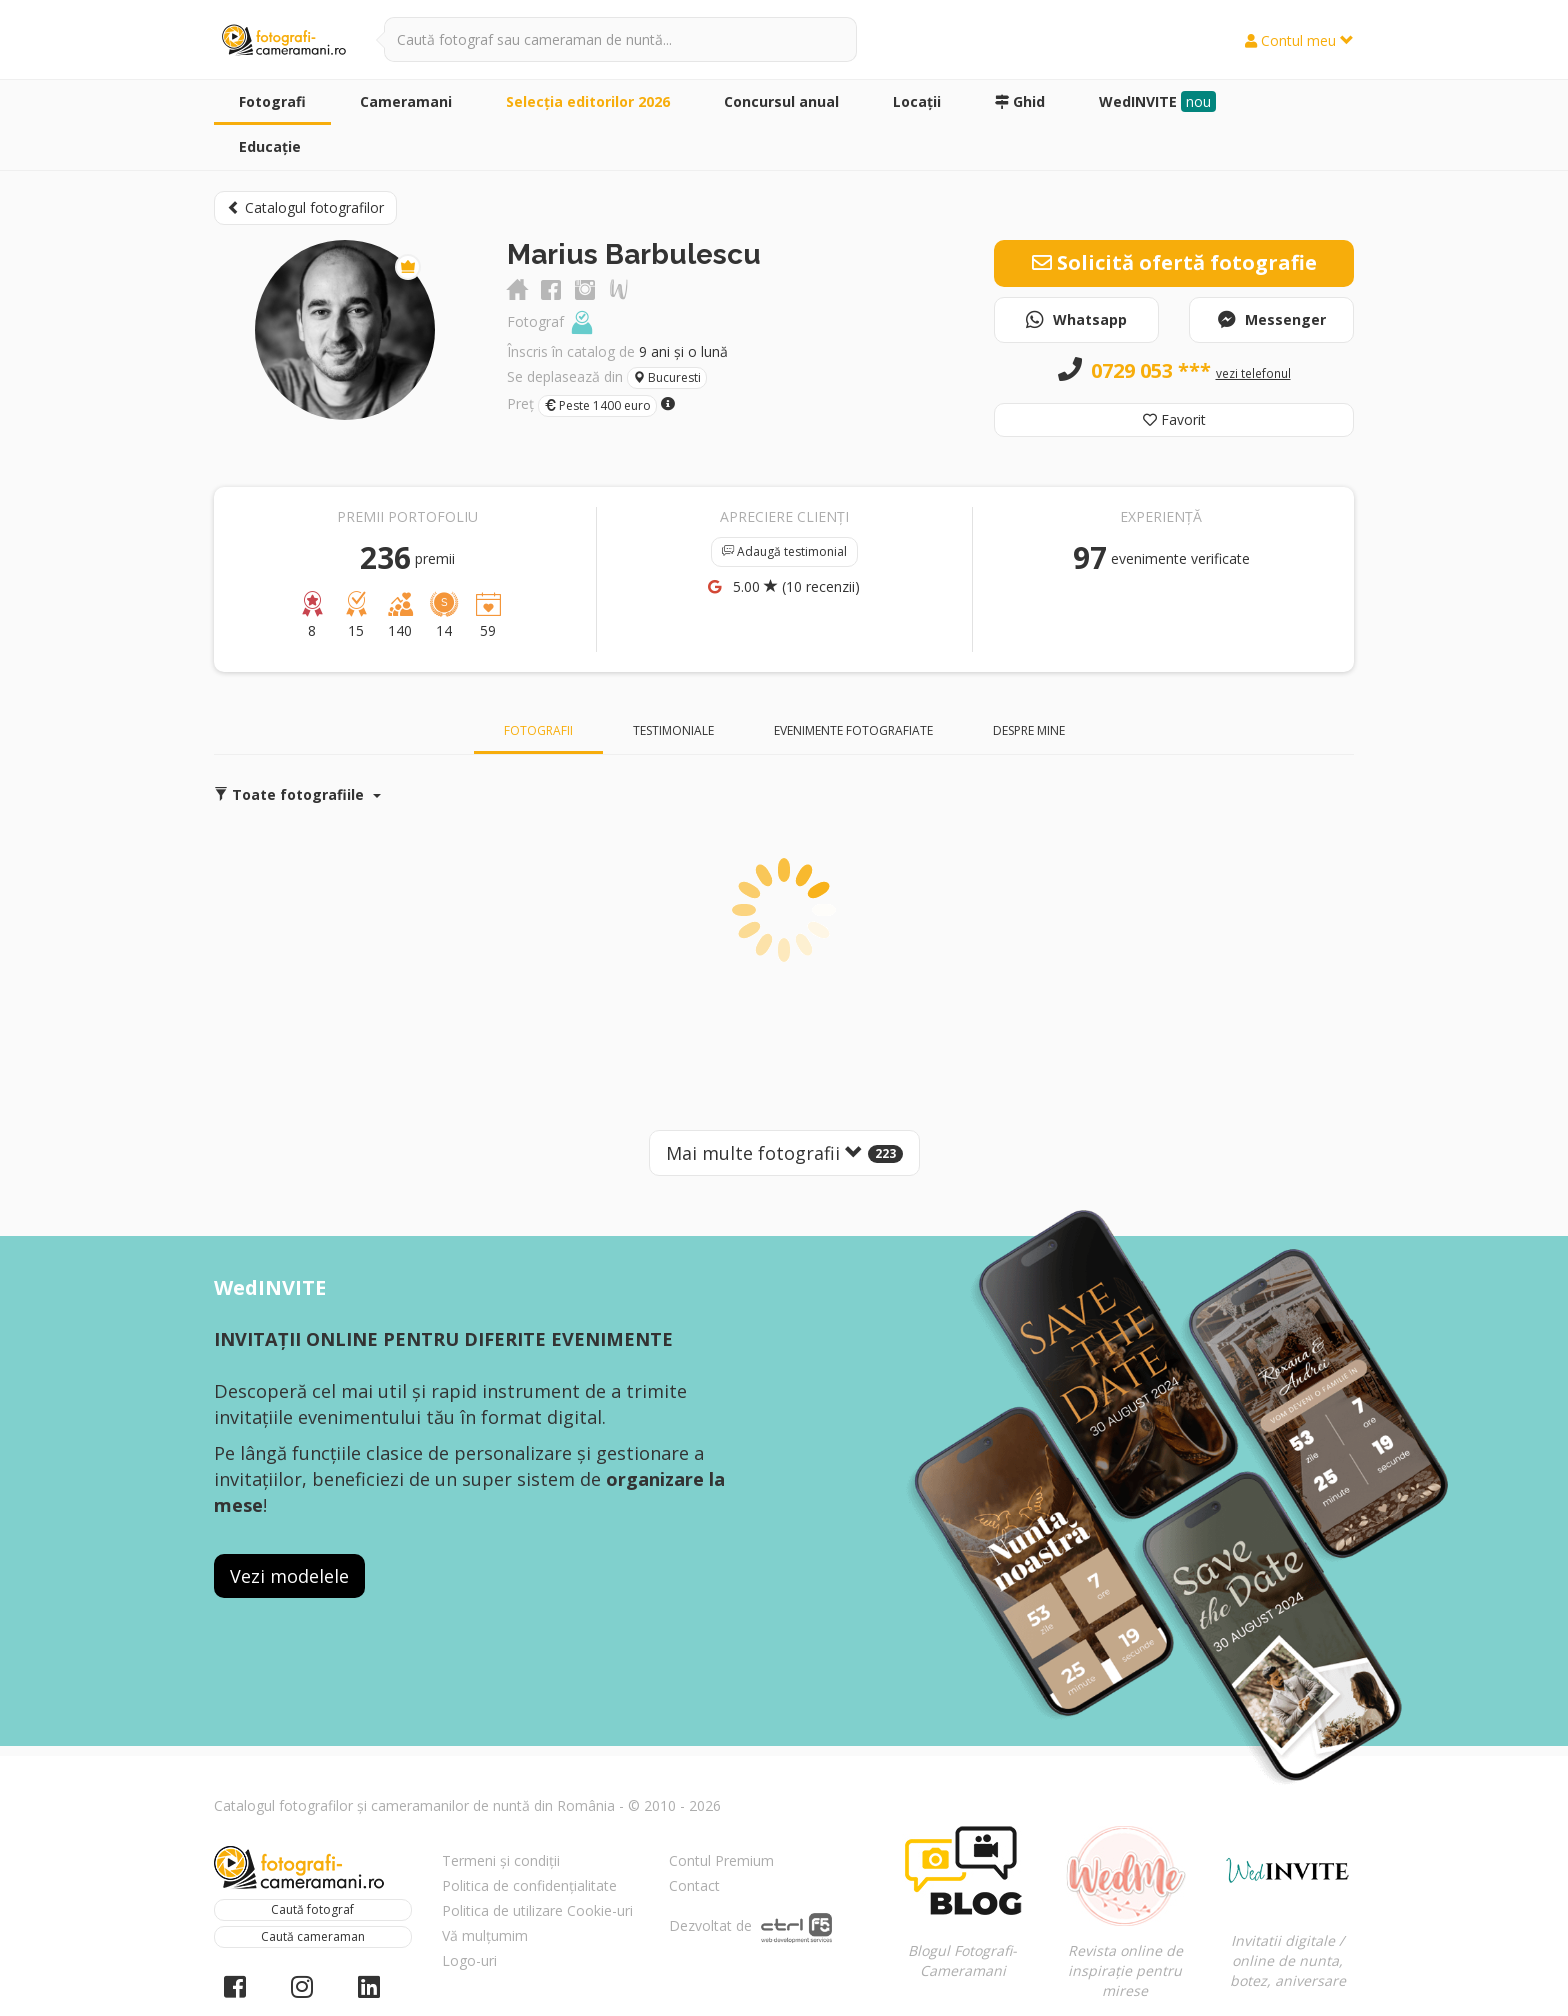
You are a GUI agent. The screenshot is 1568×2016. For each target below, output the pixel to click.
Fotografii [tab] (538, 730)
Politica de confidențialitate (529, 1885)
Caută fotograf (312, 1909)
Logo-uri (469, 1960)
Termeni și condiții (501, 1860)
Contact (694, 1885)
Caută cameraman (313, 1936)
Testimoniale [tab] (673, 730)
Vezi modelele (289, 1576)
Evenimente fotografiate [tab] (853, 730)
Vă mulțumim (485, 1935)
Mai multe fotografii (784, 1153)
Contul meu (1299, 40)
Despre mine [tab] (1029, 730)
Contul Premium (721, 1860)
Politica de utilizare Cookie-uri (537, 1910)
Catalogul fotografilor (305, 207)
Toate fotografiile (297, 794)
